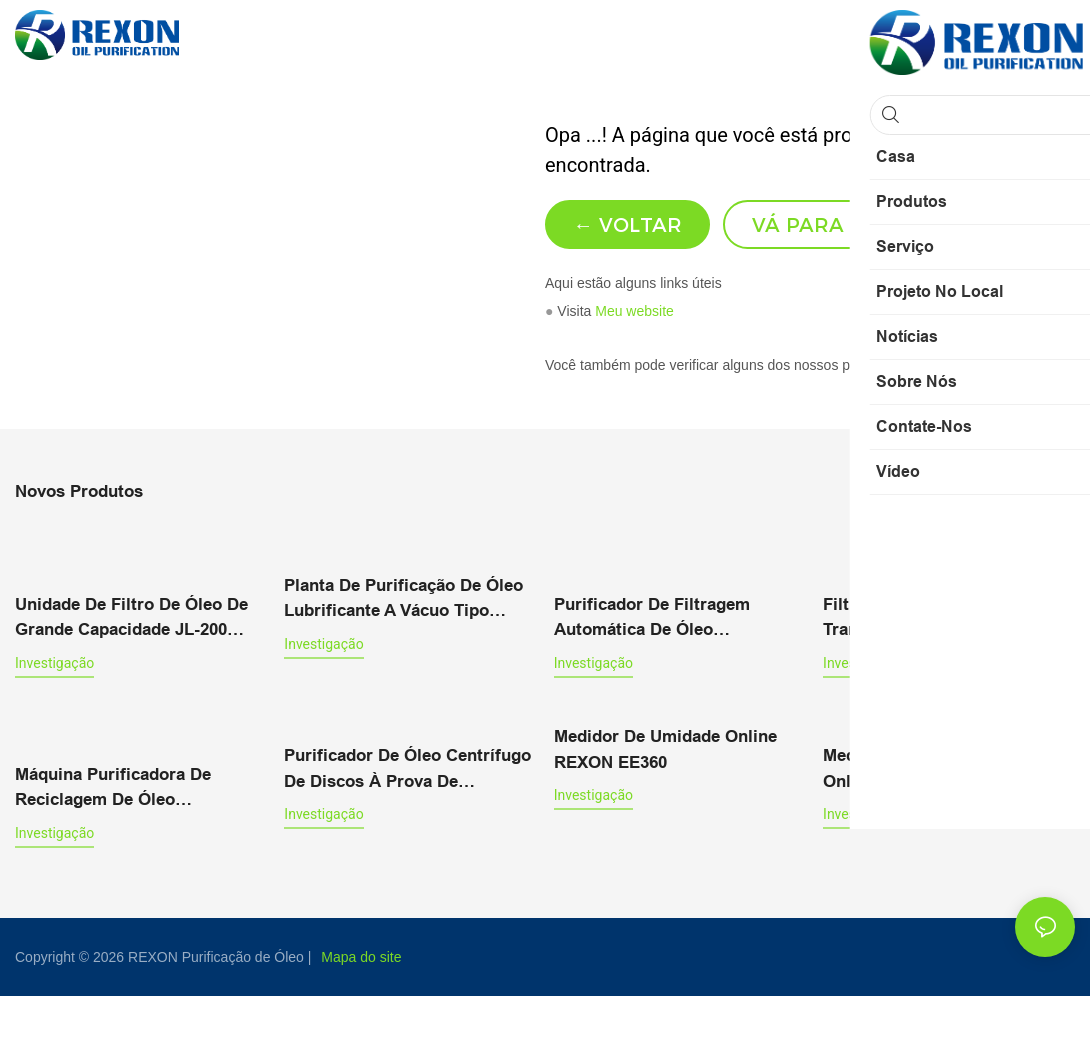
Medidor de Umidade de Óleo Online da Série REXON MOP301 (940, 838)
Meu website (634, 382)
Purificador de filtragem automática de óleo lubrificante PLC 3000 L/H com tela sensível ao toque (678, 688)
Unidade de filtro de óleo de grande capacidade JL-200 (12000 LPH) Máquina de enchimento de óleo (131, 688)
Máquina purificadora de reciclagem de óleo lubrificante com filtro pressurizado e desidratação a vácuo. (137, 856)
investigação (54, 732)
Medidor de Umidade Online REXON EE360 (665, 818)
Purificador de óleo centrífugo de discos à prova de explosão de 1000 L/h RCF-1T (407, 838)
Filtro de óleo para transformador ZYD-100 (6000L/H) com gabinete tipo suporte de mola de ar (939, 688)
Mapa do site (361, 1024)
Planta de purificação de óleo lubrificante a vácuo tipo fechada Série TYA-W (403, 670)
